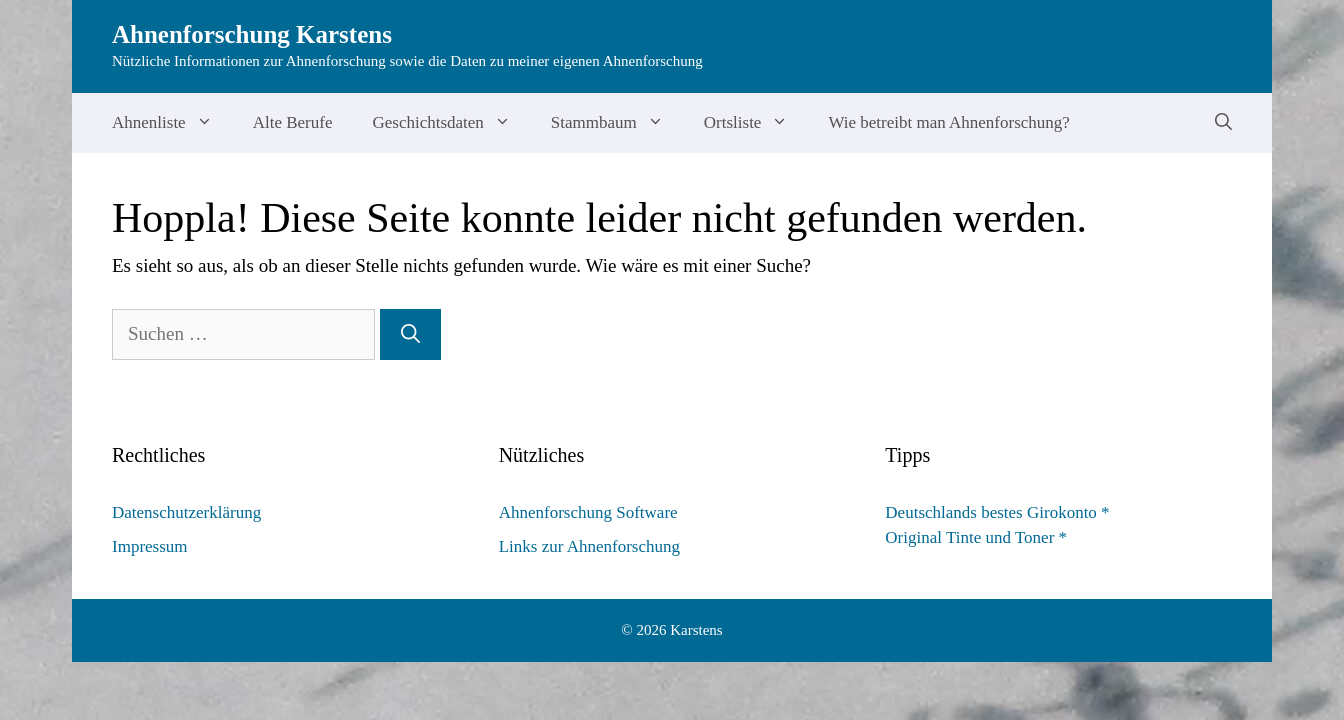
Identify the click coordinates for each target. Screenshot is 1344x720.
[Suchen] (410, 334)
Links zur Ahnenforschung (589, 546)
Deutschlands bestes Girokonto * (997, 512)
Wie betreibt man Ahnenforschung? (949, 122)
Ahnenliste (172, 123)
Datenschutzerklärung (186, 512)
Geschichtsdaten (451, 123)
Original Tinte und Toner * (976, 537)
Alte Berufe (293, 122)
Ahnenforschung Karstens (252, 34)
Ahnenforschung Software (588, 512)
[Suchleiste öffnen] (1223, 123)
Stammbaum (617, 123)
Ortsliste (756, 123)
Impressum (150, 546)
